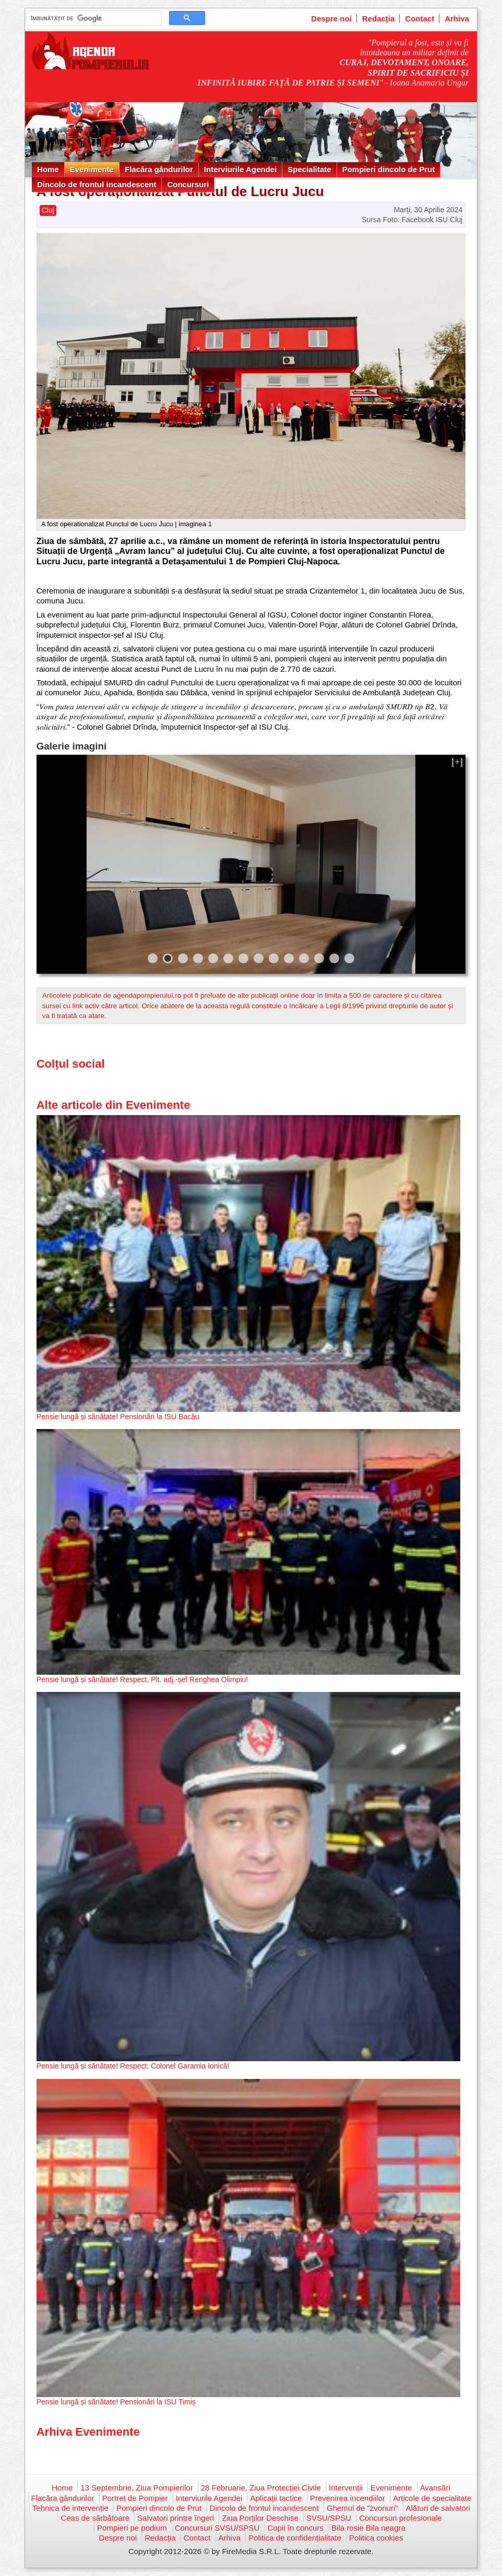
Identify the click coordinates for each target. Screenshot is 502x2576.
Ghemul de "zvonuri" (362, 2508)
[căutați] (92, 18)
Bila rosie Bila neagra (368, 2527)
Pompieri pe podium (131, 2527)
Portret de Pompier (135, 2498)
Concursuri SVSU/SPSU (217, 2527)
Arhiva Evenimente (88, 2431)
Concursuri (188, 184)
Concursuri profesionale (400, 2517)
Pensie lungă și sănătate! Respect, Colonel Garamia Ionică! (133, 2066)
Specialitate (309, 169)
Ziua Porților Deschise (260, 2517)
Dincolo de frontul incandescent (96, 184)
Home (48, 169)
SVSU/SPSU (328, 2517)
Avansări (435, 2487)
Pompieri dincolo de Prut (388, 169)
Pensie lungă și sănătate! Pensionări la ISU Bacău (118, 1416)
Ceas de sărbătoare (95, 2517)
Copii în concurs (295, 2527)
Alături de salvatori (438, 2508)
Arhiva (457, 18)
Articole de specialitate (432, 2498)
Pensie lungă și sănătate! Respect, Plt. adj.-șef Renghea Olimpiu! (142, 1679)
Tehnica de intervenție (70, 2508)
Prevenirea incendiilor (347, 2498)
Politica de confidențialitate (294, 2537)
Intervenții (346, 2487)
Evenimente (92, 169)
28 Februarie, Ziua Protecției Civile (261, 2487)
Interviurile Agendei (240, 169)
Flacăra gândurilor (159, 169)
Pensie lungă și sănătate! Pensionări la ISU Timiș (116, 2402)
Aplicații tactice (276, 2498)
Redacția (378, 18)
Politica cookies (376, 2537)
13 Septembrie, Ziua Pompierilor (136, 2487)
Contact (419, 18)
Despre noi (331, 18)
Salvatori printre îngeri (175, 2517)
